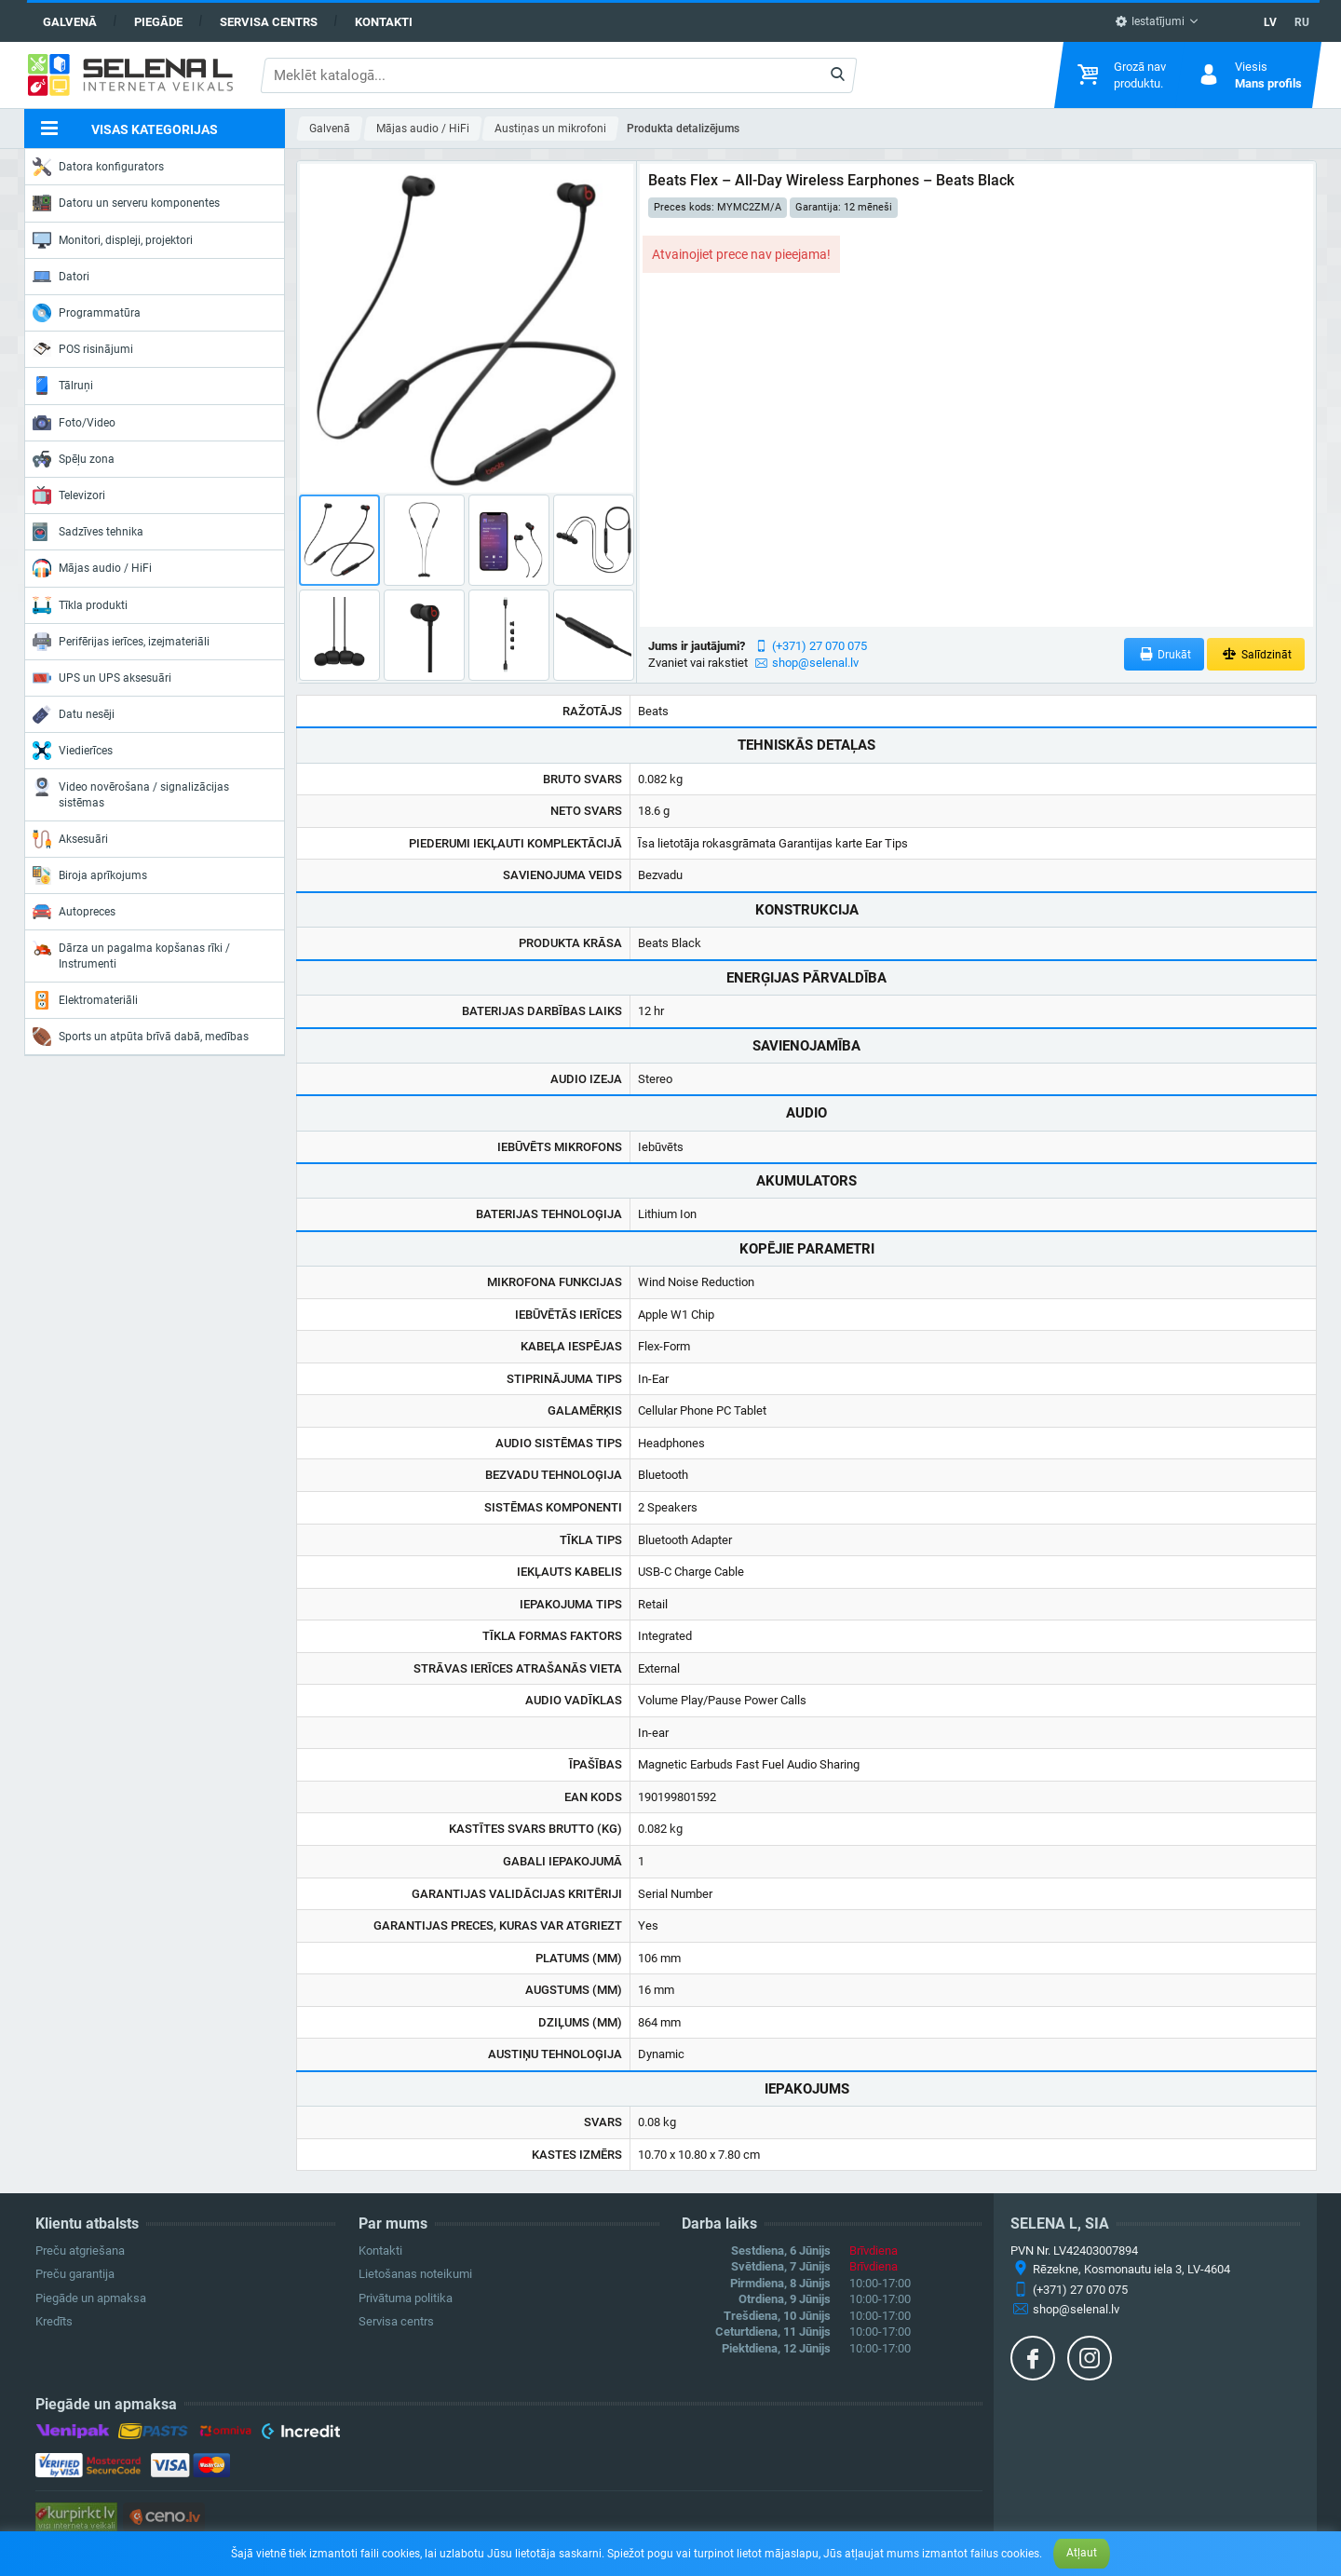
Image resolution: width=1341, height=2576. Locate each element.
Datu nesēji (74, 714)
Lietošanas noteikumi (415, 2274)
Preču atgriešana (80, 2250)
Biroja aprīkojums (90, 875)
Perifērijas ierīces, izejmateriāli (121, 641)
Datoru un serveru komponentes (126, 203)
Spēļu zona (74, 459)
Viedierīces (73, 750)
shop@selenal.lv (815, 663)
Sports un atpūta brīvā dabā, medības (141, 1036)
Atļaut (1081, 2552)
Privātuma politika (406, 2298)
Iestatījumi (1149, 21)
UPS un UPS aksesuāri (102, 678)
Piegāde (158, 22)
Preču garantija (75, 2274)
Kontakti (384, 22)
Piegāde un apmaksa (90, 2298)
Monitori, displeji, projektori (113, 240)
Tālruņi (63, 385)
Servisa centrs (269, 22)
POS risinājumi (83, 348)
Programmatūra (87, 313)
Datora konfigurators (98, 166)
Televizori (69, 495)
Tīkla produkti (80, 605)
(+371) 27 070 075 (819, 646)
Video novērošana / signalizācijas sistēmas (131, 793)
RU (1301, 22)
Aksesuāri (70, 839)
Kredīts (54, 2321)
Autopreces (74, 911)
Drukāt (1164, 654)
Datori (61, 276)
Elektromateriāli (85, 1000)
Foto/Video (74, 423)
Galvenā (70, 22)
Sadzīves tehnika (88, 531)
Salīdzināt (1256, 654)
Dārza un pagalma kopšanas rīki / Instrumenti (131, 954)
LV (1270, 22)
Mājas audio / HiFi (92, 568)
